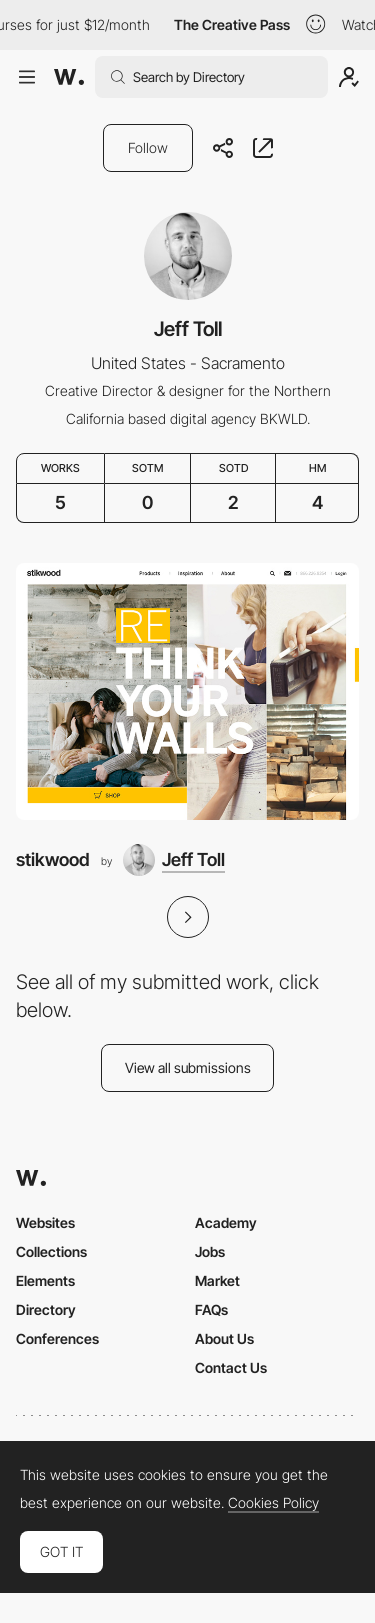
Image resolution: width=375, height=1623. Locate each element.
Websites (45, 1222)
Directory (46, 1309)
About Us (224, 1338)
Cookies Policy (273, 1503)
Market (217, 1280)
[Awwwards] (69, 77)
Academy (226, 1222)
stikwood (53, 859)
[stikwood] (187, 691)
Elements (45, 1280)
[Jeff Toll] (174, 860)
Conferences (57, 1338)
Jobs (210, 1251)
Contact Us (231, 1367)
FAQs (211, 1309)
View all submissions (188, 1067)
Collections (51, 1251)
